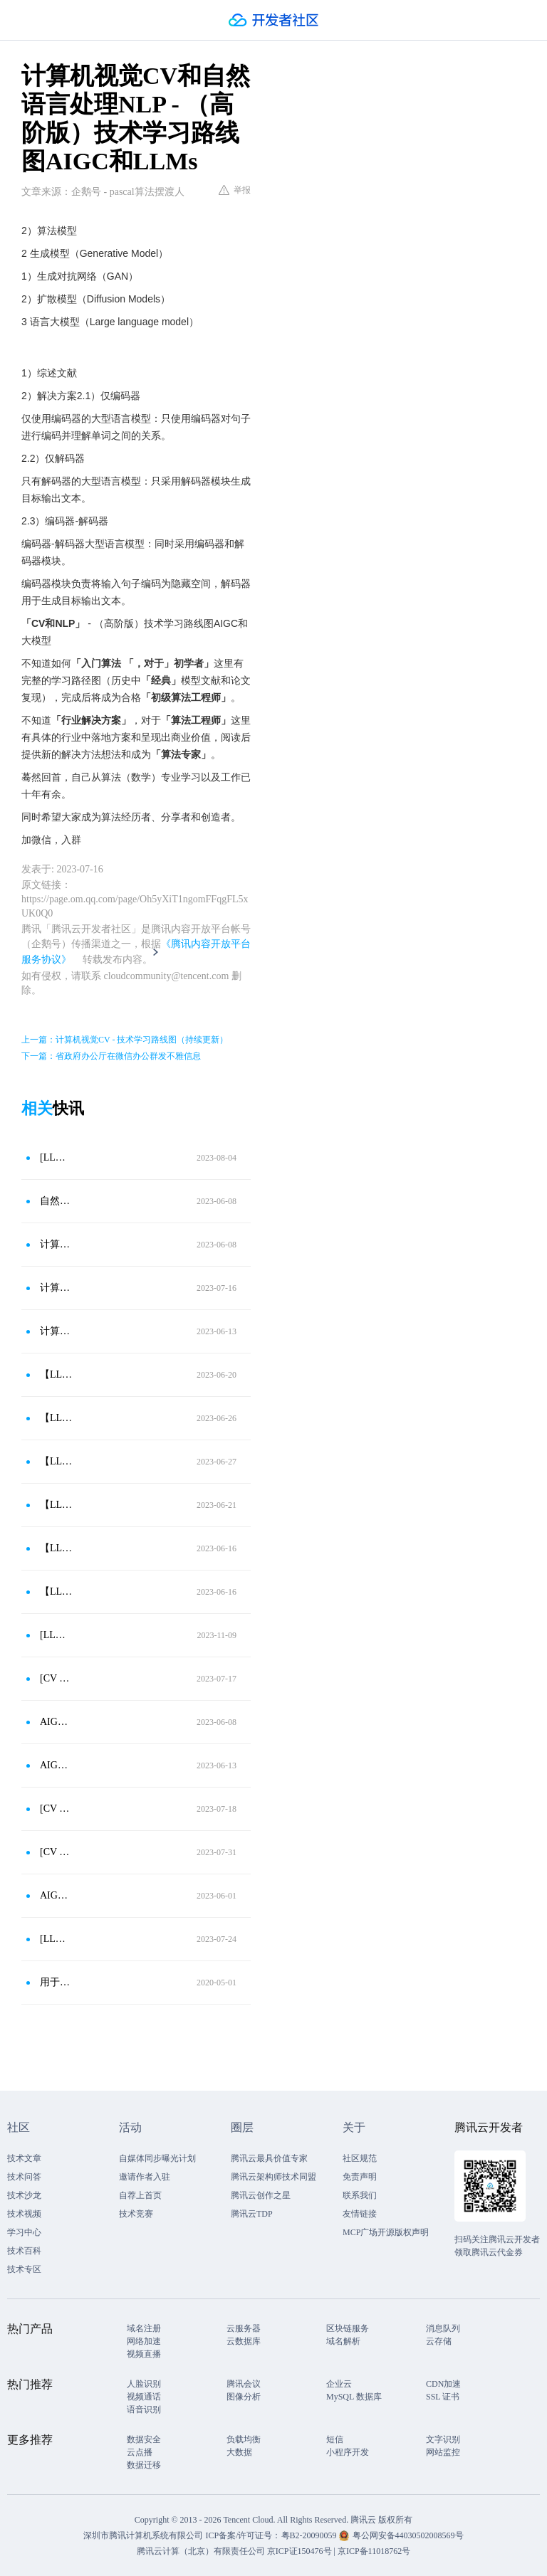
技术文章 (24, 2158)
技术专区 (24, 2269)
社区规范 (360, 2158)
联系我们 (360, 2195)
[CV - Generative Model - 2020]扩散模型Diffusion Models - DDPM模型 (56, 1808)
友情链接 (360, 2214)
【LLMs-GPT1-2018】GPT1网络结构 (56, 1504)
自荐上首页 (140, 2195)
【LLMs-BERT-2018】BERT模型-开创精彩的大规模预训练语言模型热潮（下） (56, 1418)
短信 (334, 2439)
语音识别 (144, 2409)
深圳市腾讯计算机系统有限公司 (143, 2535)
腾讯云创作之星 (261, 2195)
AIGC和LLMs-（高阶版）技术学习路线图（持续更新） (56, 1765)
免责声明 (360, 2177)
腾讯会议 (243, 2384)
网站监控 (443, 2452)
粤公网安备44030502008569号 (408, 2535)
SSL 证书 (442, 2397)
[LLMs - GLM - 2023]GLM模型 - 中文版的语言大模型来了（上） (56, 1157)
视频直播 (144, 2354)
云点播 (139, 2452)
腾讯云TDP (252, 2214)
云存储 (439, 2341)
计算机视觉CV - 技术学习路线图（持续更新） (56, 1287)
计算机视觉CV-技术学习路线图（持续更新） (56, 1331)
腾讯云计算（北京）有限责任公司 (201, 2551)
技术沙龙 (24, 2195)
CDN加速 (443, 2384)
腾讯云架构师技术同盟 (273, 2177)
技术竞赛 (136, 2214)
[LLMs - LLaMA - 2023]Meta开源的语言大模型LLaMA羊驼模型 (56, 1635)
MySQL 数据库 (354, 2397)
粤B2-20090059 (310, 2535)
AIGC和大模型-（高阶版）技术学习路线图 (56, 1895)
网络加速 (144, 2341)
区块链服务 (347, 2328)
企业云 (339, 2384)
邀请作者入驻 (144, 2177)
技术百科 (24, 2251)
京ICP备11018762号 (374, 2551)
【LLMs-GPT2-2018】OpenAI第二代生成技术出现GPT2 (56, 1461)
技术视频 (24, 2214)
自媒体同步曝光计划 (157, 2158)
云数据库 (243, 2341)
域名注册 (144, 2328)
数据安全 (144, 2439)
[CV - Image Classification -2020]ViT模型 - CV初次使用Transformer (56, 1678)
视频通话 (144, 2397)
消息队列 (443, 2328)
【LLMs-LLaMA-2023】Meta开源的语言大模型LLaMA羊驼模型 (56, 1548)
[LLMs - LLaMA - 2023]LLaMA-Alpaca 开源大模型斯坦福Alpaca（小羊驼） (56, 1938)
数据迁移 (144, 2465)
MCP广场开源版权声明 (386, 2232)
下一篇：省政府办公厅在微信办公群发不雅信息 (111, 1056)
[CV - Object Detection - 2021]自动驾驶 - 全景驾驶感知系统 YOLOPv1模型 (56, 1852)
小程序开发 (347, 2452)
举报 (235, 190)
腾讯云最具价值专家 (269, 2158)
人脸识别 (144, 2384)
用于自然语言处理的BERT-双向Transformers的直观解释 (56, 1982)
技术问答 (24, 2177)
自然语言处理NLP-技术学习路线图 (56, 1200)
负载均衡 (243, 2439)
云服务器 (243, 2328)
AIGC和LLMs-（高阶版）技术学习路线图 (56, 1721)
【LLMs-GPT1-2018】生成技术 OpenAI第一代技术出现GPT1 (56, 1591)
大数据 (239, 2452)
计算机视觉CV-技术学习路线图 (56, 1244)
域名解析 (343, 2341)
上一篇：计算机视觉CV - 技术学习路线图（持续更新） (124, 1040)
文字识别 (443, 2439)
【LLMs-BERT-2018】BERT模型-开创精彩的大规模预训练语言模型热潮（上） (56, 1374)
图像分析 (243, 2397)
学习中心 (24, 2232)
